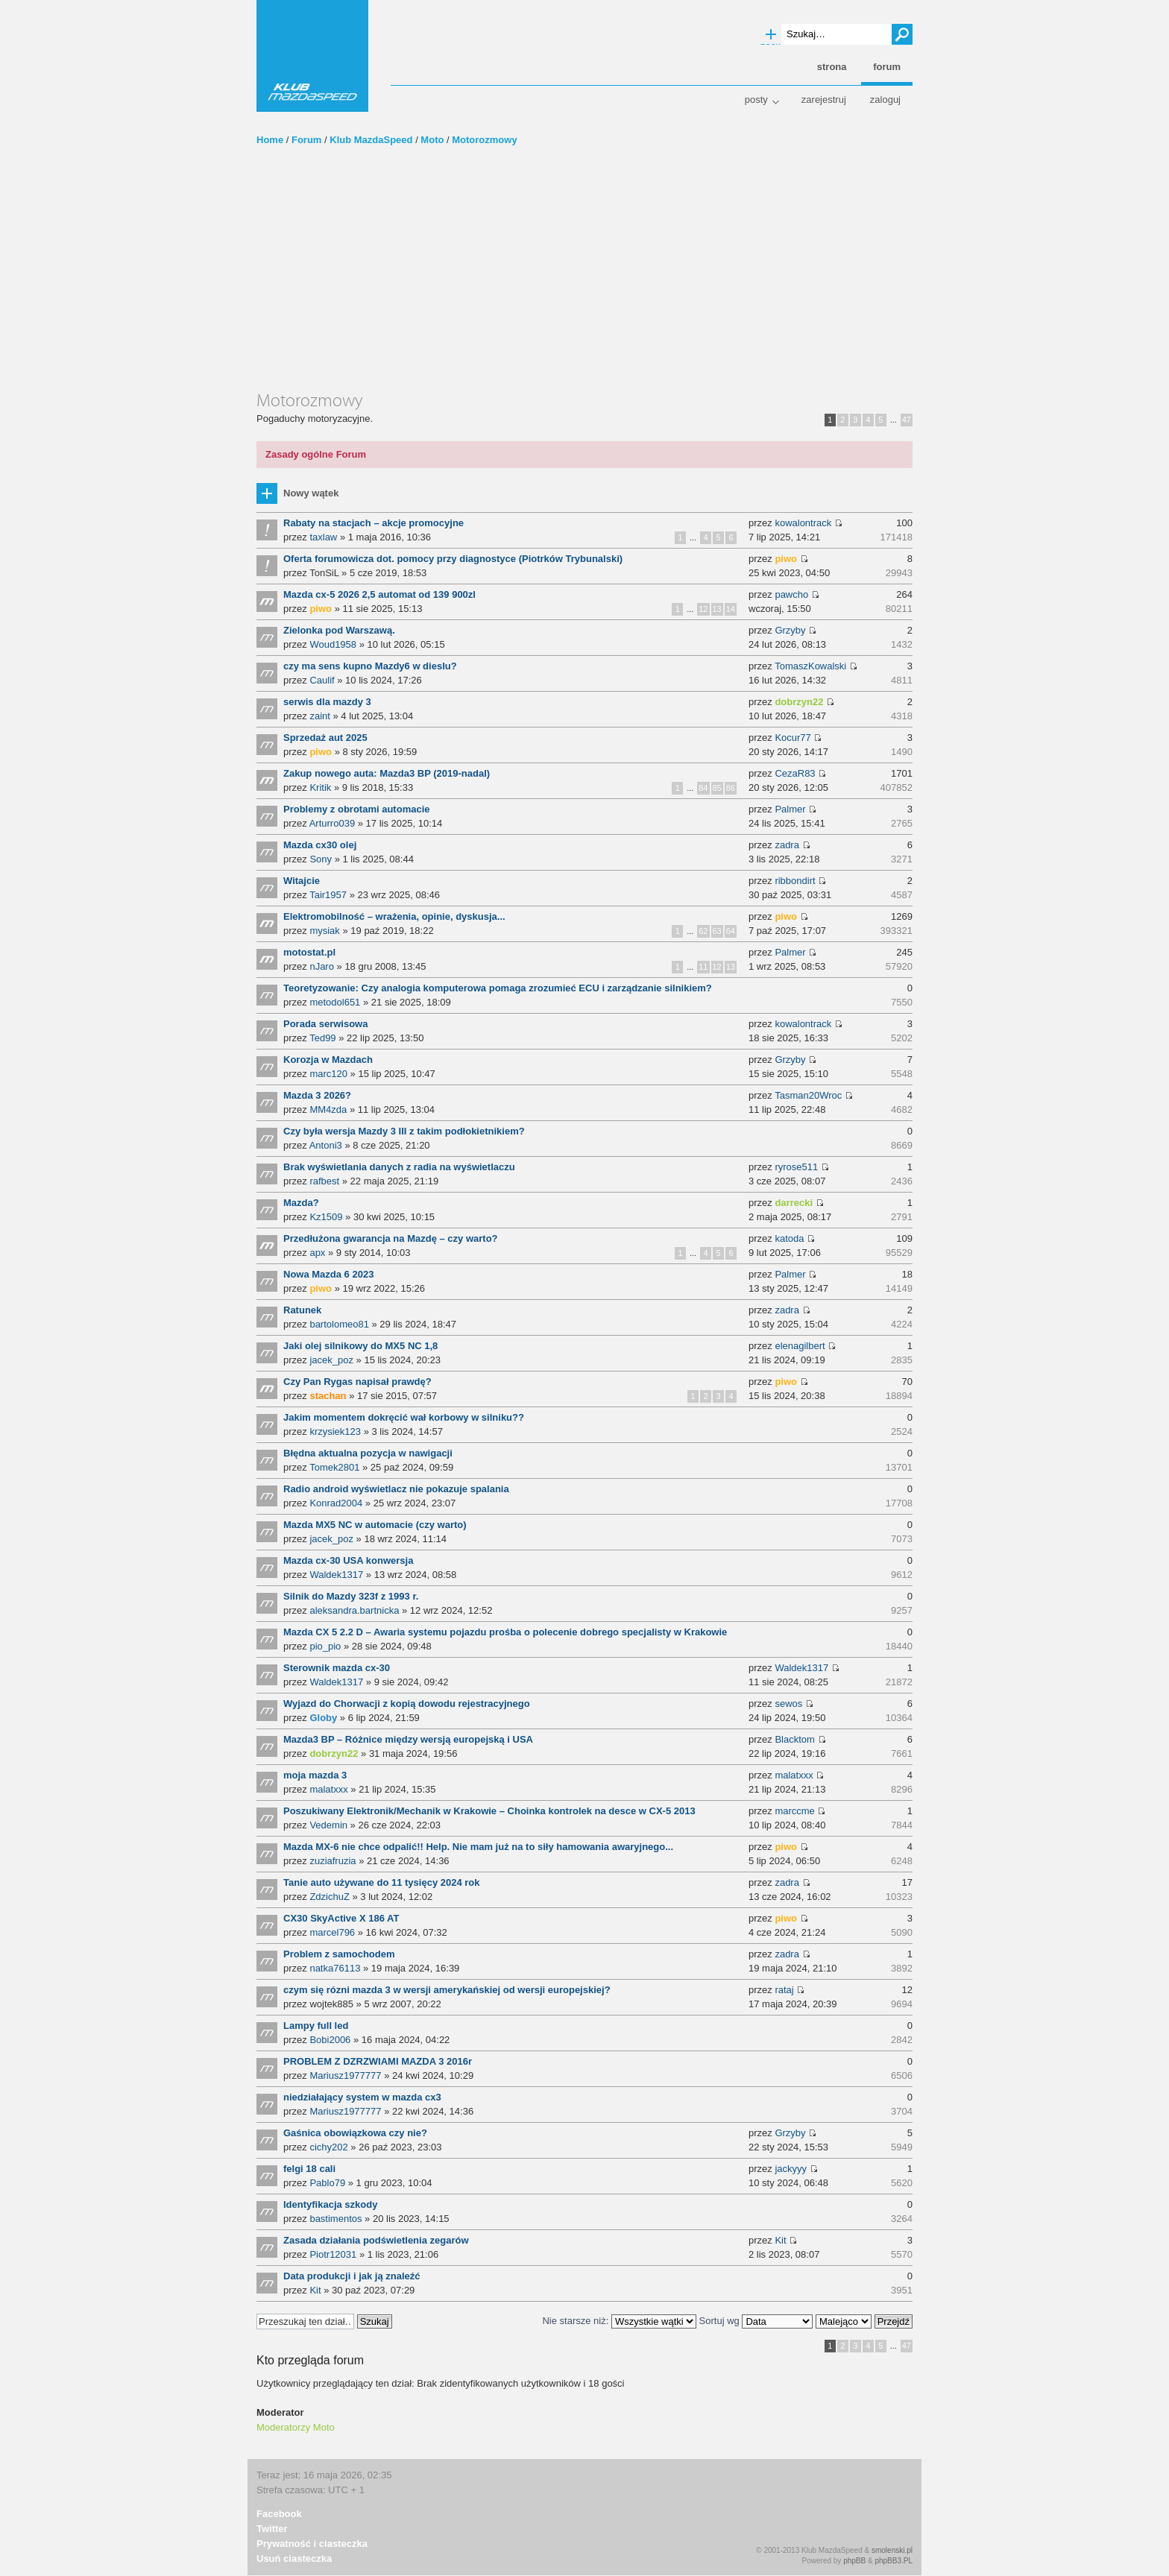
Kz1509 (325, 1216)
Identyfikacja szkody (330, 2204)
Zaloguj (885, 99)
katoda (789, 1238)
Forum (306, 139)
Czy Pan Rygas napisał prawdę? (357, 1381)
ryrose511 (796, 1166)
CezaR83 (795, 773)
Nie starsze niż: (619, 2320)
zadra (787, 844)
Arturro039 (332, 823)
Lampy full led (315, 2025)
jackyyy (791, 2168)
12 (703, 608)
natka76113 (334, 1968)
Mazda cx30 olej (319, 844)
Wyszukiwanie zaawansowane (770, 35)
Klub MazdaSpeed (312, 56)
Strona (832, 66)
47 (906, 419)
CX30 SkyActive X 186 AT (341, 1918)
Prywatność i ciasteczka (312, 2543)
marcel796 (332, 1932)
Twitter (272, 2528)
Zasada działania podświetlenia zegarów (376, 2240)
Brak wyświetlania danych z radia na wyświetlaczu (399, 1166)
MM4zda (328, 1109)
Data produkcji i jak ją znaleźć (351, 2276)
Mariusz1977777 (345, 2075)
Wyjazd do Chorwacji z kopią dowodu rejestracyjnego (406, 1703)
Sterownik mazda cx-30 (336, 1667)
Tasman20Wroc (808, 1095)
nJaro (321, 966)
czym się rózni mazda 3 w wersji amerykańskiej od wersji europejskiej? (447, 1989)
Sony (320, 859)
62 (703, 930)
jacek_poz (331, 1360)
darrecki (794, 1202)
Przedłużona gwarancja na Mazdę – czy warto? (390, 1238)
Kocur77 (792, 737)
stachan (327, 1395)
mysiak (324, 930)
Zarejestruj (823, 99)
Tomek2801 (334, 1467)
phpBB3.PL (894, 2561)
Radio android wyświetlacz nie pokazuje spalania (396, 1488)
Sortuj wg (756, 2320)
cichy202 (328, 2147)
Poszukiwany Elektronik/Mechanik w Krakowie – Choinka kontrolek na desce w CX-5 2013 (489, 1810)
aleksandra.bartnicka (354, 1610)
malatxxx (328, 1789)
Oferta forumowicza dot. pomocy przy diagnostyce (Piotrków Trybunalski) (453, 558)
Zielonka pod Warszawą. (339, 630)
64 (730, 930)
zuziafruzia (332, 1860)
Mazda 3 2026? (317, 1095)
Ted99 (322, 1038)
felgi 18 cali (309, 2168)
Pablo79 (327, 2182)
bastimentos (335, 2218)
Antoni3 (325, 1145)
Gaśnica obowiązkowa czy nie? (355, 2132)
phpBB (854, 2561)
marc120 (328, 1073)
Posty (756, 99)
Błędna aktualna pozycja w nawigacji (368, 1453)
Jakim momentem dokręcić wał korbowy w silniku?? (403, 1417)
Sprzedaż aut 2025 (325, 737)
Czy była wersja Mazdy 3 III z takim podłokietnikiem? (404, 1131)
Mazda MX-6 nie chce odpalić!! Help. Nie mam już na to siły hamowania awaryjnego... (478, 1846)
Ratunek (302, 1310)
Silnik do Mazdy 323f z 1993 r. (350, 1596)
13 (717, 608)
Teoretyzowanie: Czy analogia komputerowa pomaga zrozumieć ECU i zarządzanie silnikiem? (497, 988)
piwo (786, 558)
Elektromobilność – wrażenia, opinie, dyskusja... (394, 916)
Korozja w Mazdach (328, 1059)
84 (703, 787)
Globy (323, 1717)
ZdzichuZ (329, 1896)
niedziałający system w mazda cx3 (362, 2097)
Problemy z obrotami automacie (356, 809)
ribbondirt (795, 880)
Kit (780, 2240)
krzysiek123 (335, 1431)
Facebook (279, 2513)
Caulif (321, 680)
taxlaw (323, 537)
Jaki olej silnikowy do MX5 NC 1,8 (360, 1345)
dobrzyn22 (799, 701)
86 (730, 787)
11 (703, 966)
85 (717, 787)
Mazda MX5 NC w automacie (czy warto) (375, 1524)
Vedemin (328, 1825)
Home (269, 139)
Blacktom (794, 1739)
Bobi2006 (329, 2039)
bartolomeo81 (339, 1324)
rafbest (324, 1181)
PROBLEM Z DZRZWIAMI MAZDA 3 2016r (377, 2061)
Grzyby (790, 630)
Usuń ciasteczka (294, 2558)
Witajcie (301, 880)
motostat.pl (309, 952)
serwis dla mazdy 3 (327, 701)
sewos (788, 1703)
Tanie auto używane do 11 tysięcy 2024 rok (381, 1882)
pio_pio (325, 1646)
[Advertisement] (584, 278)
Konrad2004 (335, 1503)
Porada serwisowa (325, 1023)
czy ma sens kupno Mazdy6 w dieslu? (370, 666)
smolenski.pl (892, 2550)
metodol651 (334, 1002)
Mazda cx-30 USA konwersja (348, 1560)
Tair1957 (328, 894)
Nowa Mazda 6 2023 (328, 1274)
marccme (794, 1810)
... (893, 419)
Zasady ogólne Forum (315, 454)
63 (717, 930)
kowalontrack (803, 522)
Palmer (790, 809)
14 (730, 608)
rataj (784, 1989)
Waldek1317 (336, 1574)
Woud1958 (332, 644)
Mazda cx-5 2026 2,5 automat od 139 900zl (379, 594)
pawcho (791, 594)
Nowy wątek (310, 493)
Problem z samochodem (339, 1954)
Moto (432, 139)
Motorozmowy (484, 139)
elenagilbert (800, 1345)
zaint (319, 716)
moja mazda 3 (315, 1775)
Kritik (320, 787)
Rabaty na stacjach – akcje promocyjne (373, 522)
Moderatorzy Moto (295, 2427)
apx (317, 1252)
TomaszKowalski (810, 666)
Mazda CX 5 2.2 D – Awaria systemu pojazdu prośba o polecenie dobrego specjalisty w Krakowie (505, 1632)
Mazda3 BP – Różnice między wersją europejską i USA (408, 1739)
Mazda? (301, 1202)
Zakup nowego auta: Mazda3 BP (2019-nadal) (386, 773)
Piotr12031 (332, 2254)
